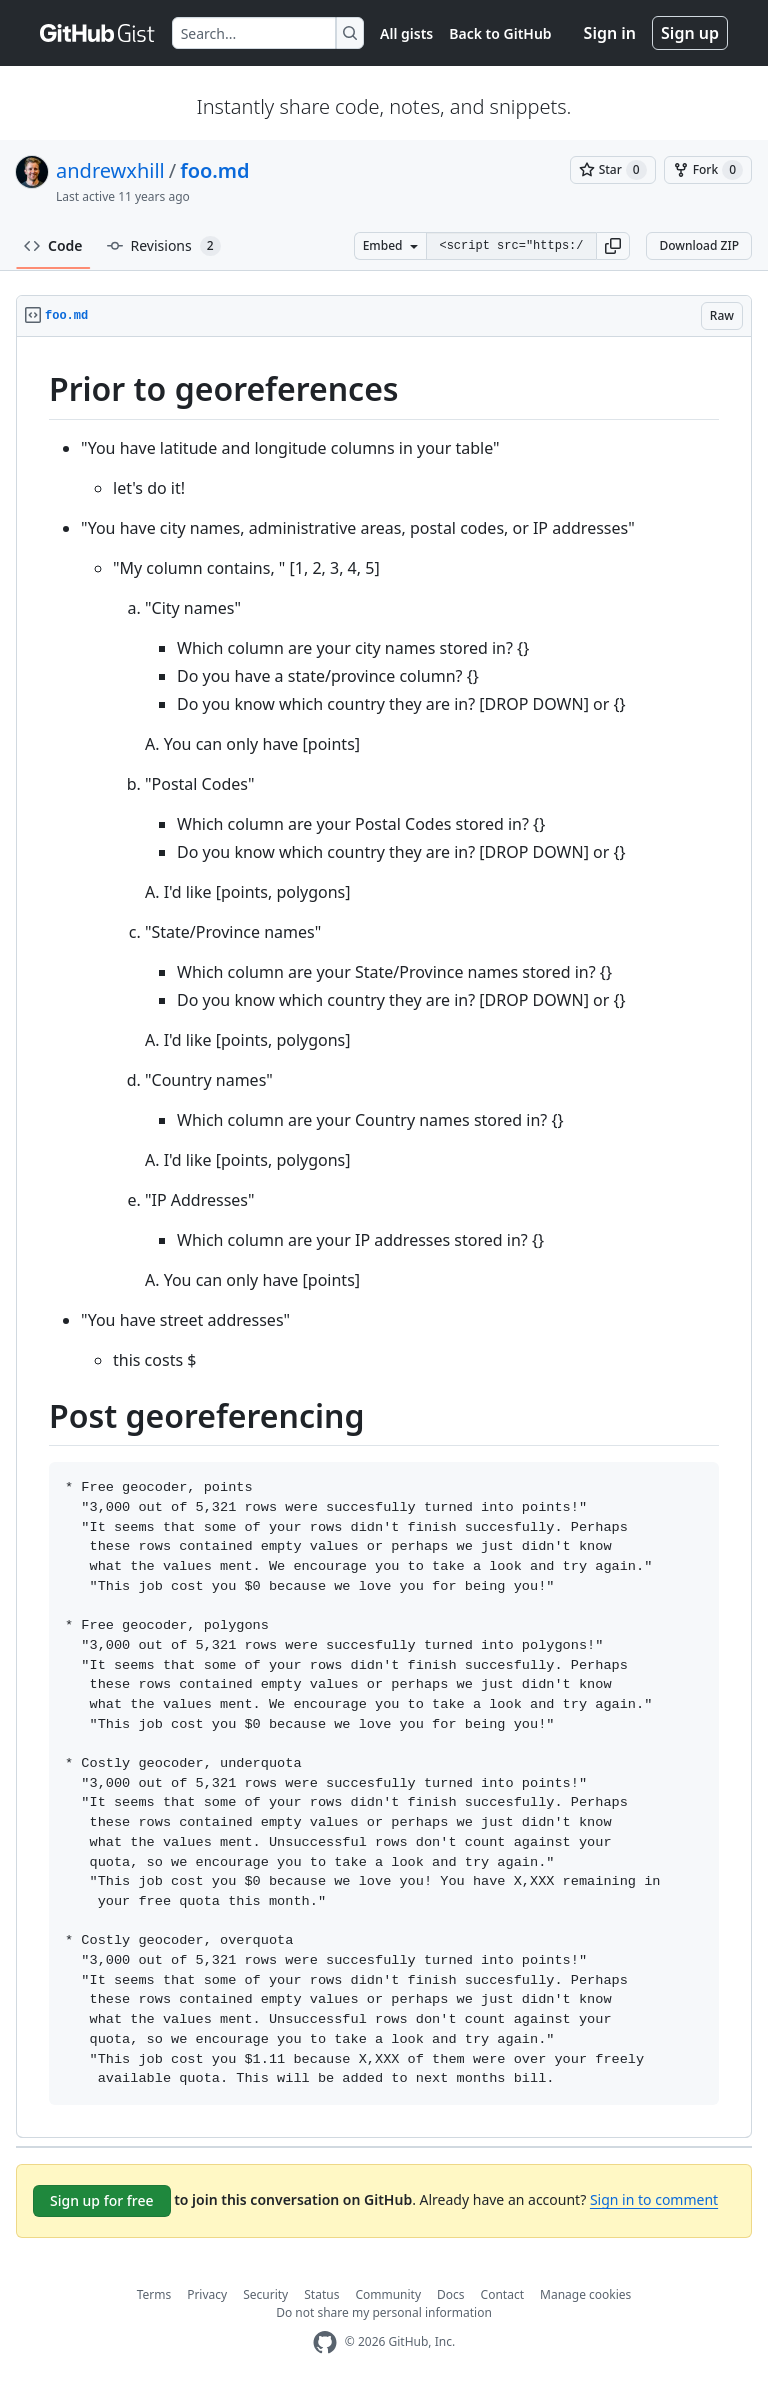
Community (388, 2294)
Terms (154, 2294)
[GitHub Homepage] (325, 2342)
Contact (502, 2294)
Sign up (690, 33)
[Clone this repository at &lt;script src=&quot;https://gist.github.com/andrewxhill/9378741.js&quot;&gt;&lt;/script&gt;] (511, 246)
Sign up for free (102, 2200)
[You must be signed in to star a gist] (613, 170)
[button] (613, 246)
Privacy (207, 2294)
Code (53, 245)
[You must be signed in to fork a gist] (708, 170)
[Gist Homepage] (98, 33)
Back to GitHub (500, 33)
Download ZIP (699, 245)
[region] (384, 1237)
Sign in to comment (654, 2199)
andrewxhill (110, 170)
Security (265, 2294)
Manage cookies (585, 2294)
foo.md (214, 170)
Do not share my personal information (384, 2312)
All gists (406, 33)
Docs (451, 2294)
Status (321, 2294)
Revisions (164, 246)
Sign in (610, 33)
